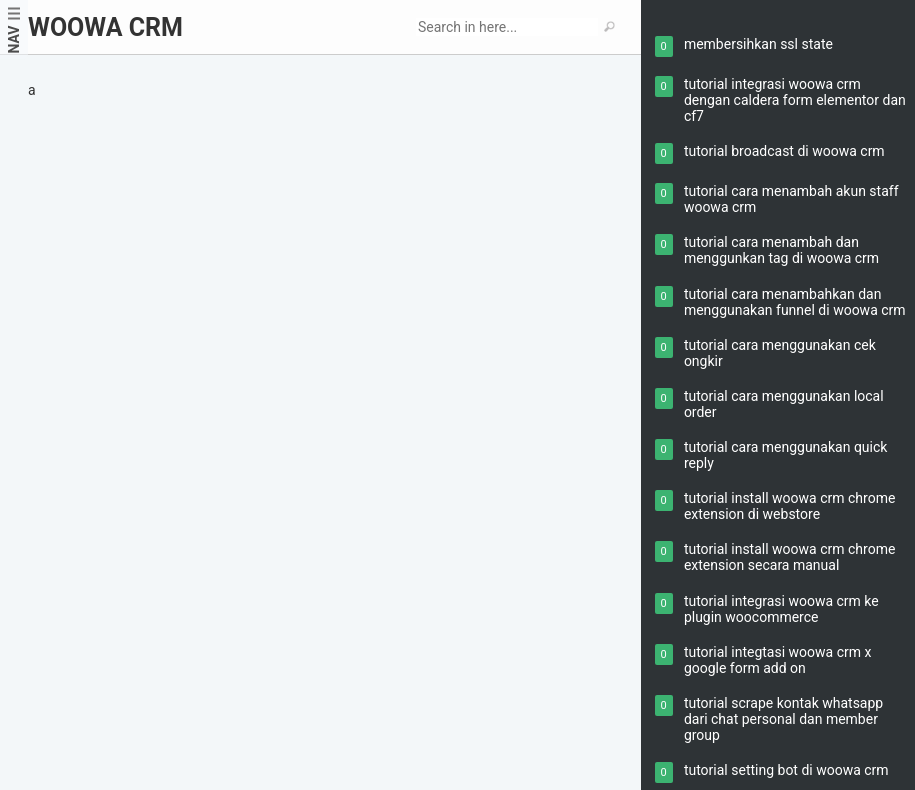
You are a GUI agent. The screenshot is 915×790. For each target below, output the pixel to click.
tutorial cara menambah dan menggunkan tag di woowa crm (781, 250)
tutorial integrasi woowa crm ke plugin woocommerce (781, 609)
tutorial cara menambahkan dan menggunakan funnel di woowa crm (795, 302)
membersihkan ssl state (758, 44)
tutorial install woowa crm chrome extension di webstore (789, 506)
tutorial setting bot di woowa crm (786, 770)
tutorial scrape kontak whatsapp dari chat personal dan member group (783, 719)
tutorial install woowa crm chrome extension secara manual (789, 557)
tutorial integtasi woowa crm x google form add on (778, 660)
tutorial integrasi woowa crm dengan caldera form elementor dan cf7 (795, 100)
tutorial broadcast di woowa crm (784, 151)
